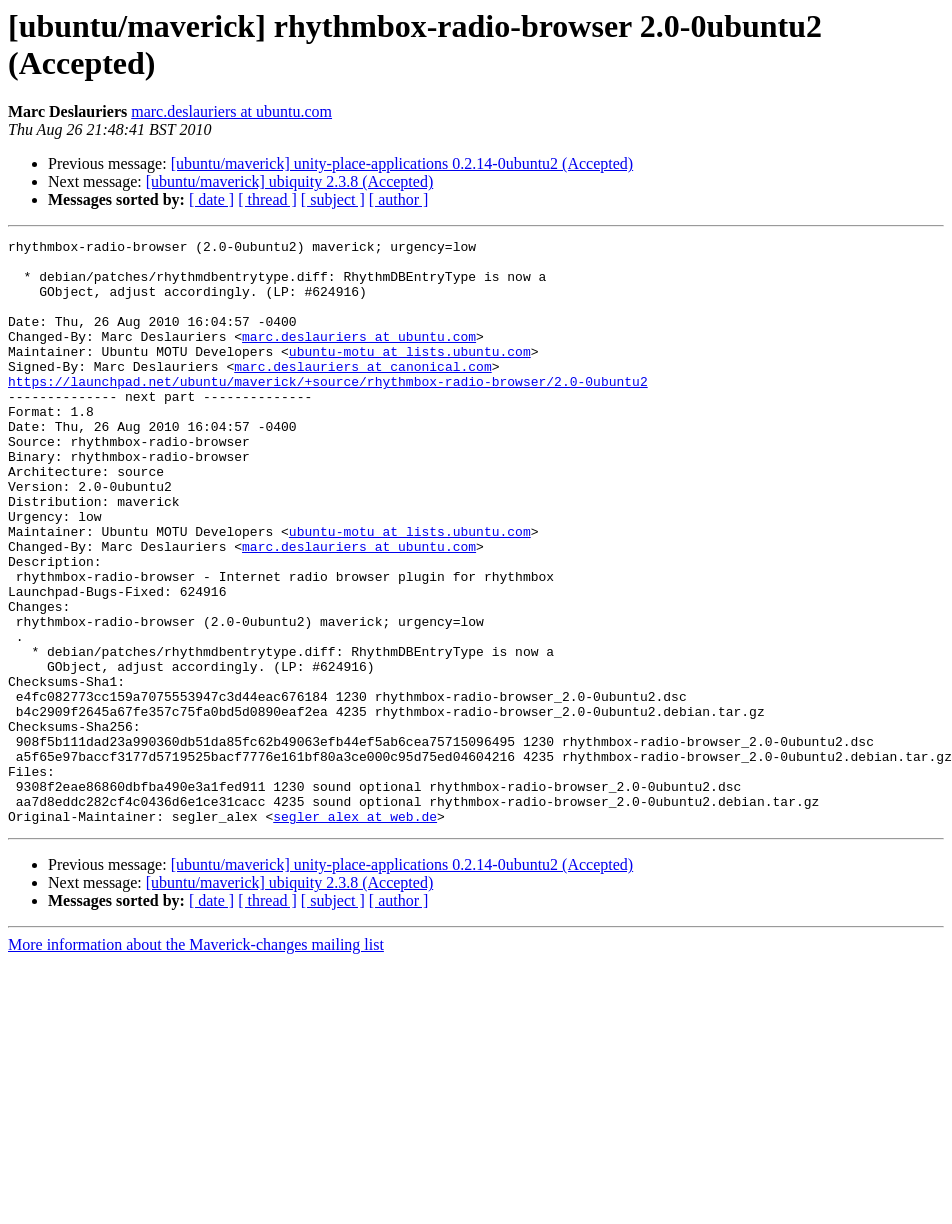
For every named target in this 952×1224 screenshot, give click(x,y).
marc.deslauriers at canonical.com (362, 393)
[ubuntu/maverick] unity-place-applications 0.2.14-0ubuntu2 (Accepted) (402, 163)
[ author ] (399, 199)
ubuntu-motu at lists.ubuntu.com (410, 375)
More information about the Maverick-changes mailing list (196, 1061)
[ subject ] (333, 199)
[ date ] (211, 199)
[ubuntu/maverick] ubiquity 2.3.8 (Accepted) (289, 181)
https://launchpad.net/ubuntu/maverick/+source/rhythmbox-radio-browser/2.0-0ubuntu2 (328, 411)
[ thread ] (267, 199)
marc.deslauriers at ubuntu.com (231, 111)
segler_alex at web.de (355, 933)
